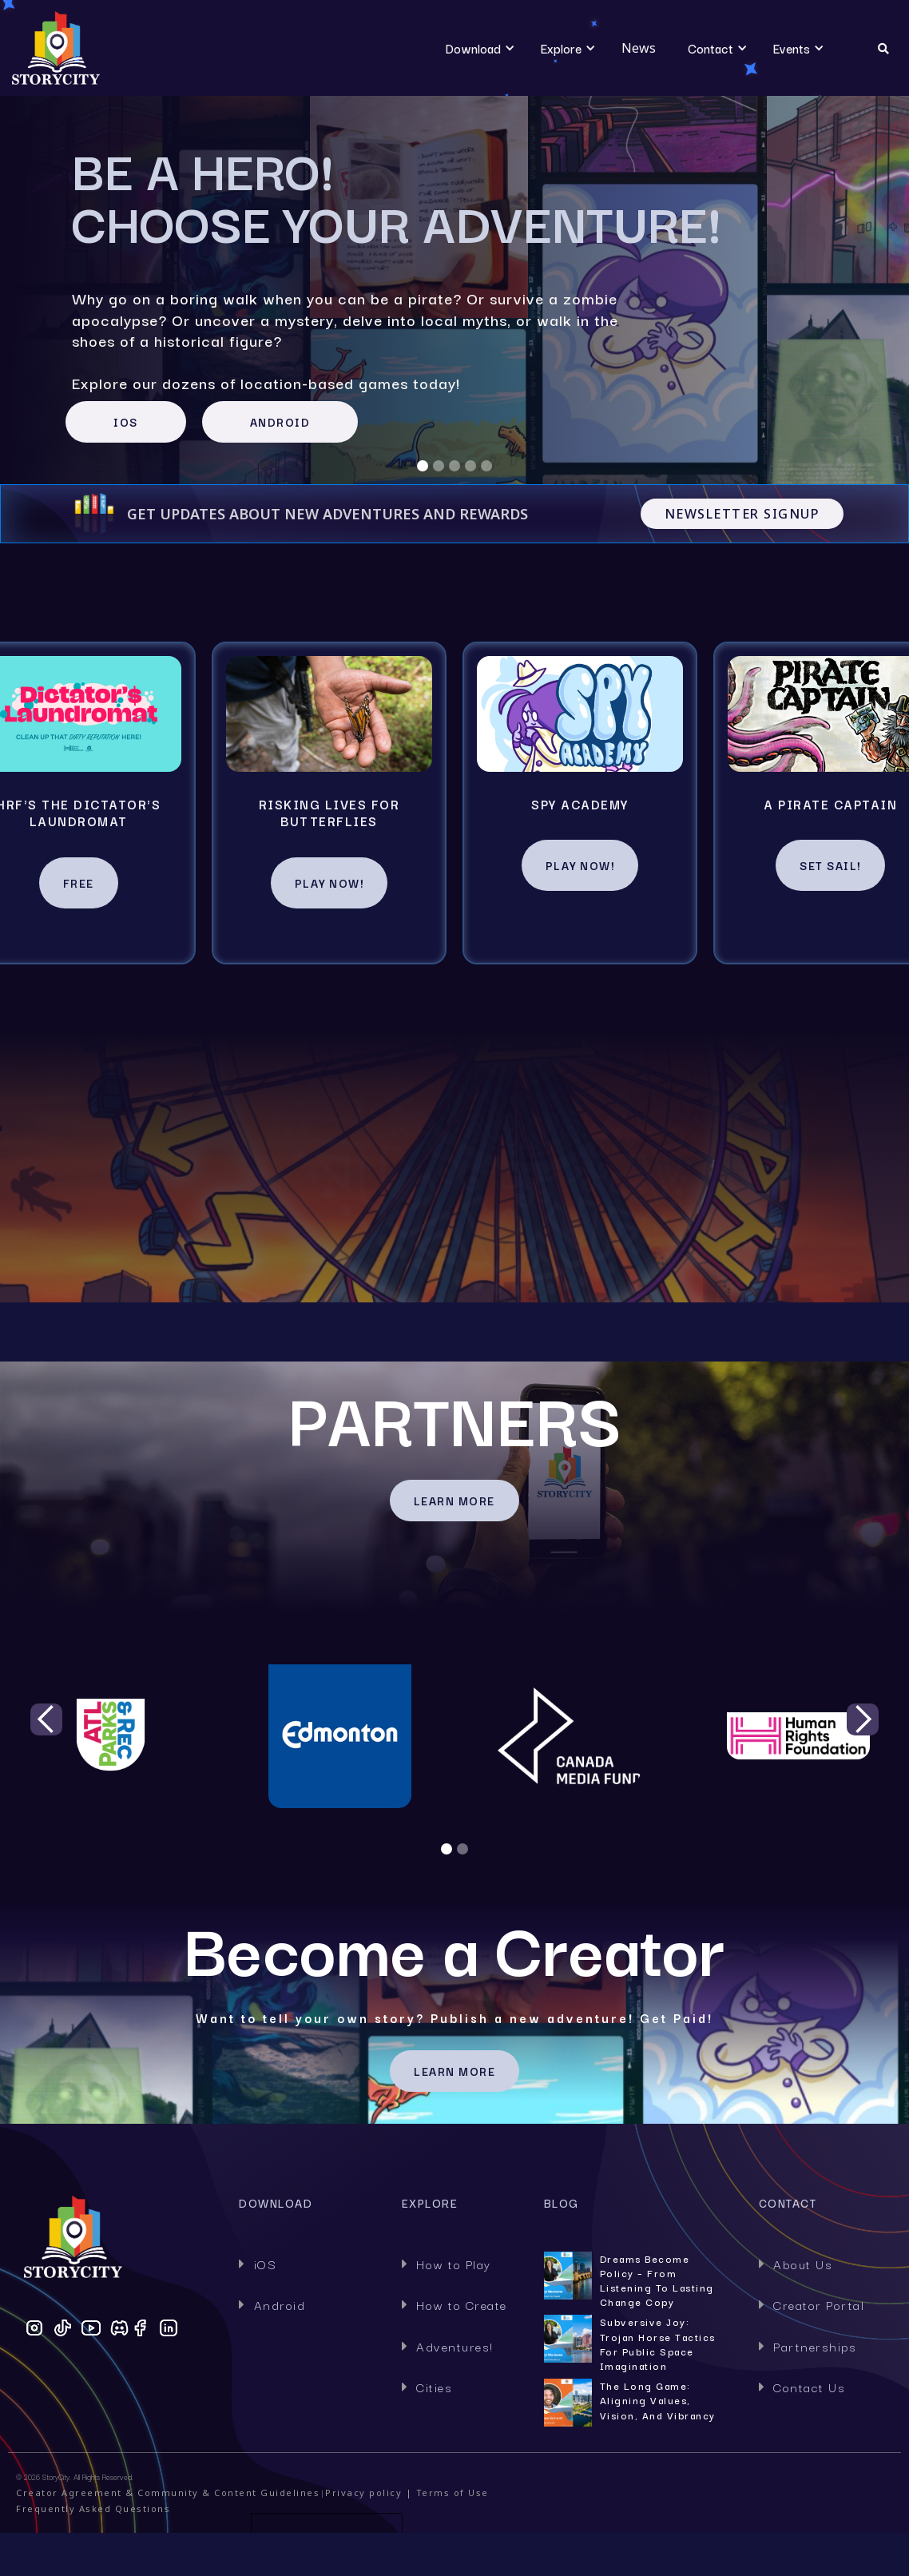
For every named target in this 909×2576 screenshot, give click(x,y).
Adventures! (448, 2345)
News (638, 48)
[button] (473, 48)
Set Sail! (830, 865)
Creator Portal (812, 2304)
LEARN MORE (454, 1500)
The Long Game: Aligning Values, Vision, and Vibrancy (658, 2400)
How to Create (454, 2304)
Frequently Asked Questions (93, 2508)
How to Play (446, 2263)
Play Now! (329, 883)
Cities (427, 2386)
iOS (257, 2263)
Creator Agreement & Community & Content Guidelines (168, 2492)
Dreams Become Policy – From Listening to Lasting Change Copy (657, 2281)
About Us (796, 2263)
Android (272, 2304)
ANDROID (280, 422)
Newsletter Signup (742, 514)
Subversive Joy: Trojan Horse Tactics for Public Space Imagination (658, 2344)
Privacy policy (363, 2492)
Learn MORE (454, 2071)
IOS (125, 422)
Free (78, 883)
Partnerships (808, 2345)
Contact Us (802, 2386)
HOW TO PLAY (454, 1248)
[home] (110, 48)
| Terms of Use (445, 2492)
